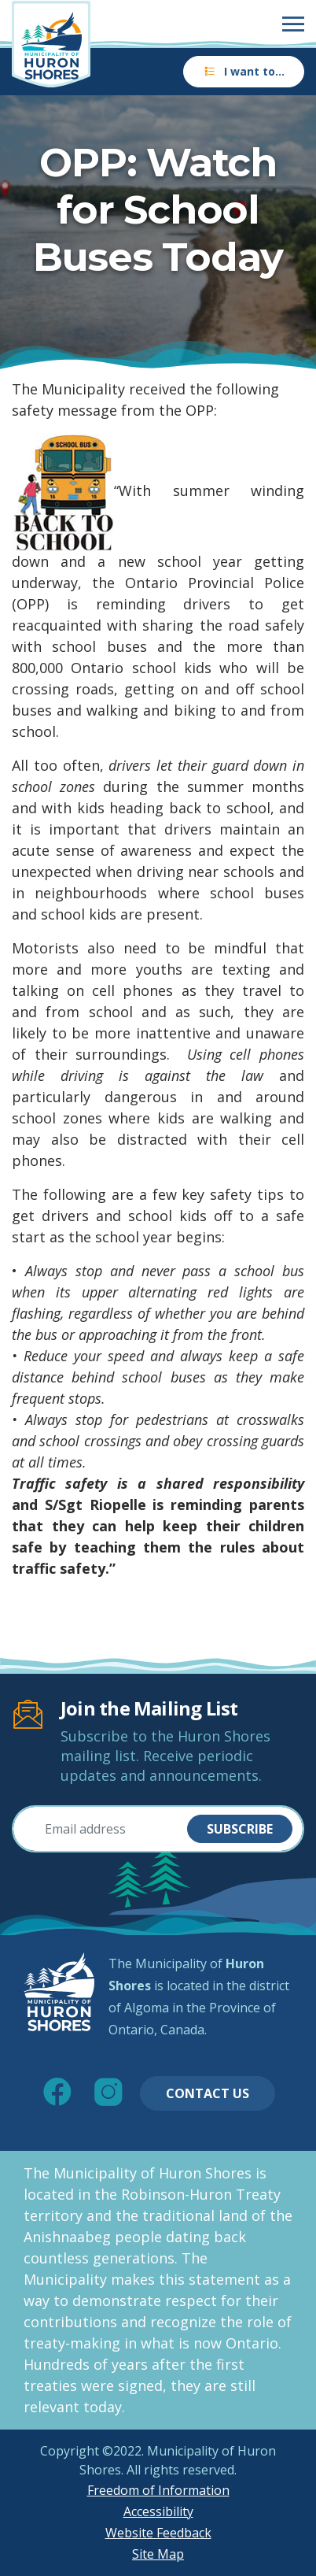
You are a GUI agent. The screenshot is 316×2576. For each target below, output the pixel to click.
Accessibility (158, 2511)
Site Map (158, 2554)
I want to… (244, 71)
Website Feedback (158, 2532)
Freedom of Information (158, 2490)
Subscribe (240, 1829)
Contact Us (207, 2093)
